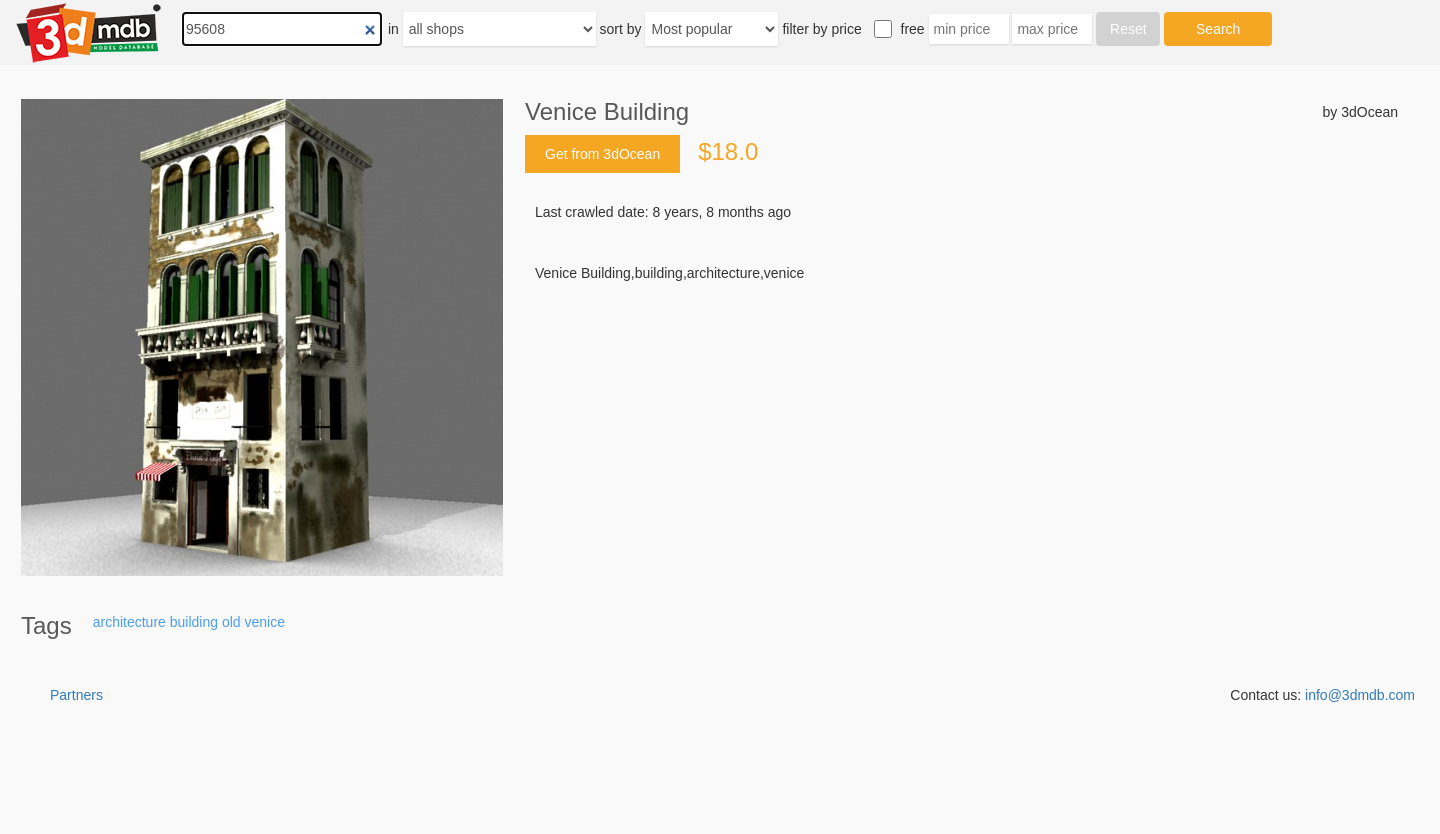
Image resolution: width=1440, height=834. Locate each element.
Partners (76, 695)
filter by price (821, 29)
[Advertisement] (961, 435)
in (393, 29)
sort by (621, 29)
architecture (129, 622)
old (231, 622)
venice (264, 622)
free (913, 29)
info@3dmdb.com (1360, 695)
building (194, 622)
